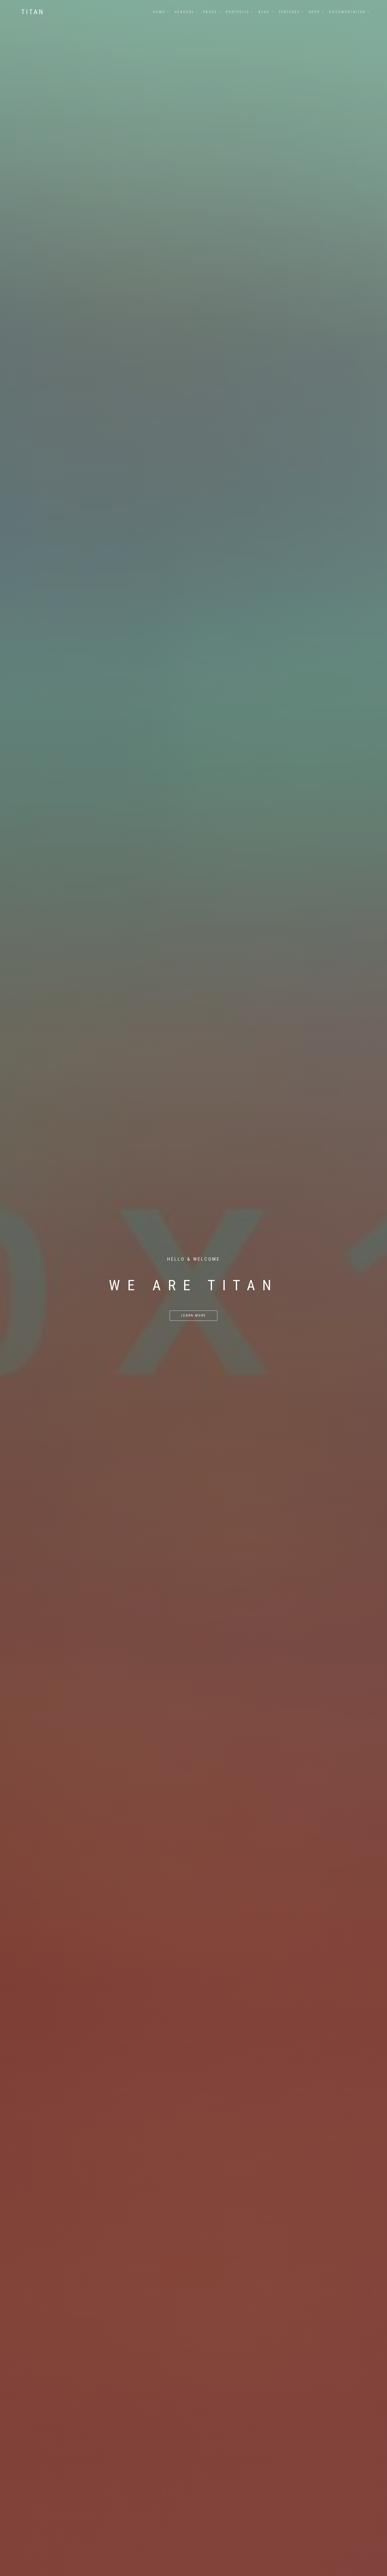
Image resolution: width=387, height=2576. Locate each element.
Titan (32, 12)
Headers (184, 12)
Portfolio (237, 12)
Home (159, 12)
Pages (210, 12)
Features (289, 12)
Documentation (347, 12)
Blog (264, 12)
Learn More (193, 1315)
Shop (314, 12)
